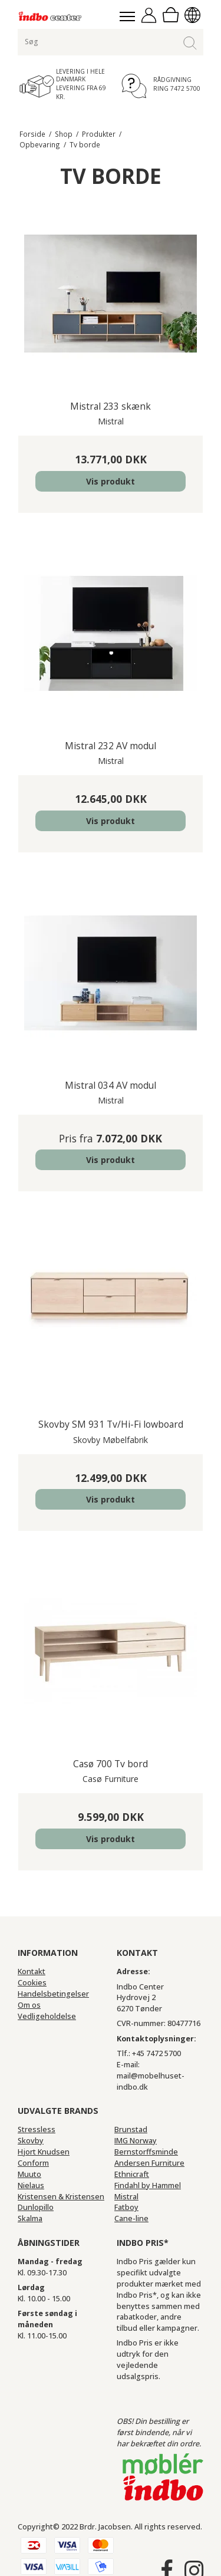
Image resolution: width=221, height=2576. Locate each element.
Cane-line (131, 2218)
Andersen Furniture (149, 2163)
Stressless (36, 2129)
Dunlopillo (36, 2207)
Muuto (29, 2174)
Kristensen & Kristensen (61, 2197)
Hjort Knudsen (44, 2152)
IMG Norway (135, 2141)
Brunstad (130, 2129)
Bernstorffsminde (146, 2152)
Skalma (30, 2218)
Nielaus (31, 2185)
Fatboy (126, 2207)
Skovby (31, 2141)
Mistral (126, 2197)
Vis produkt (110, 481)
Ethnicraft (131, 2174)
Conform (33, 2163)
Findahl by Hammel (147, 2185)
